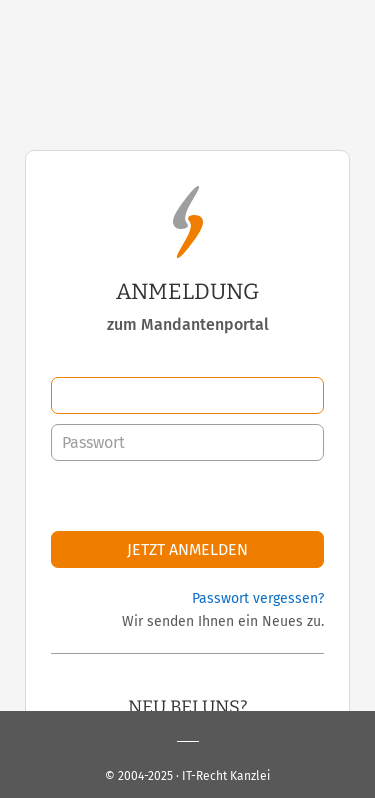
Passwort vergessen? (258, 598)
